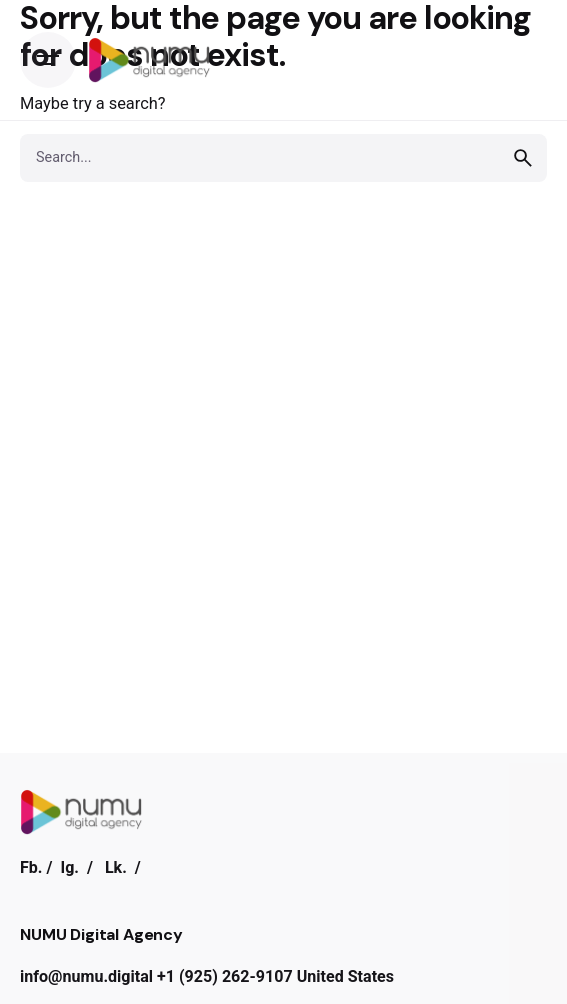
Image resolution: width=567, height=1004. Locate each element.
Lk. (116, 867)
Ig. (69, 867)
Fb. (31, 867)
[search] (523, 158)
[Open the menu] (48, 60)
